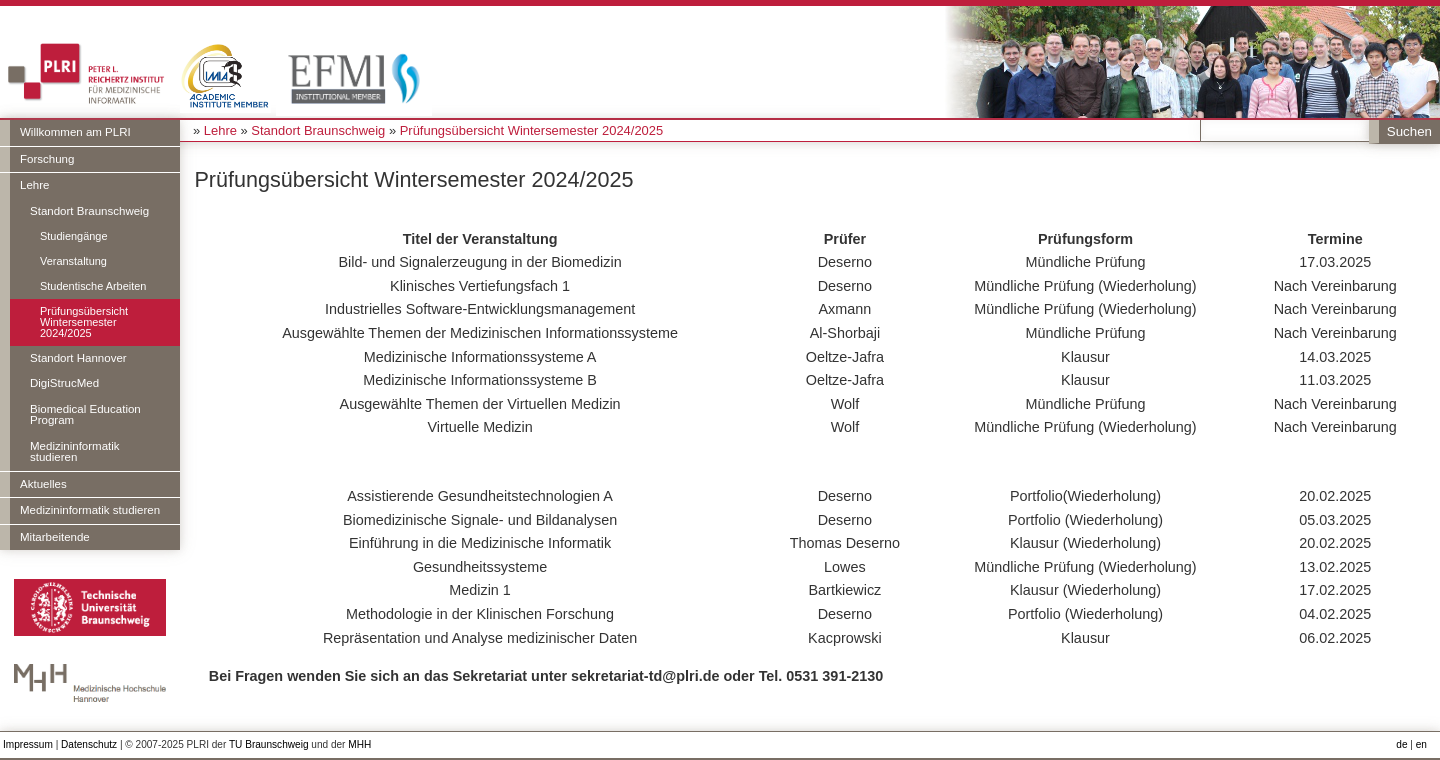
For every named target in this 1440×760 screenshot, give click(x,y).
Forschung (47, 159)
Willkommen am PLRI (75, 132)
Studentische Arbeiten (93, 286)
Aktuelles (43, 484)
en (1421, 744)
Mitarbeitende (55, 537)
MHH (359, 744)
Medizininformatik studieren (75, 452)
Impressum (28, 744)
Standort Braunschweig (89, 211)
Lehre (34, 185)
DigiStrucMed (64, 383)
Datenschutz (89, 744)
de (1401, 744)
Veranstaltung (73, 261)
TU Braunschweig (269, 744)
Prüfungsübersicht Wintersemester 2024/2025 (84, 322)
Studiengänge (74, 236)
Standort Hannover (78, 358)
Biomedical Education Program (85, 415)
